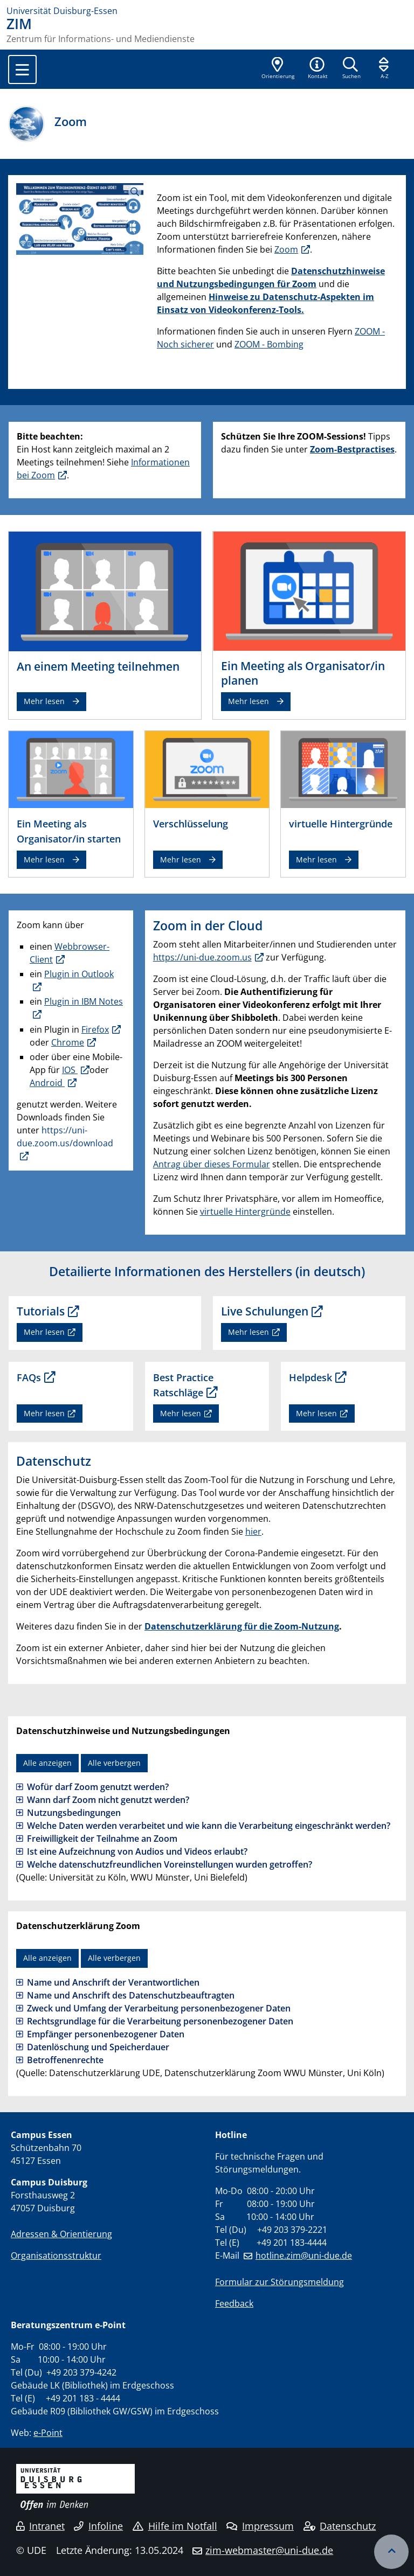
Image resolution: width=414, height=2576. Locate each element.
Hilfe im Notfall (175, 2525)
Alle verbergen (114, 1763)
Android (47, 1083)
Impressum (260, 2525)
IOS (70, 1070)
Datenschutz (339, 2525)
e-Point (48, 2433)
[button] (317, 69)
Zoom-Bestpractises (352, 449)
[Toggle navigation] (22, 69)
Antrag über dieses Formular (211, 1164)
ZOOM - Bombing (268, 344)
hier (253, 1531)
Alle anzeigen (47, 1763)
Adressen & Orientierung (61, 2234)
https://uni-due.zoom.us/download (65, 1136)
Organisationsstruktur (56, 2255)
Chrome (67, 1042)
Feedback (234, 2303)
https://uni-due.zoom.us (202, 957)
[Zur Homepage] (207, 10)
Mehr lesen (44, 701)
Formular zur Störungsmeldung (279, 2282)
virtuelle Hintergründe (245, 1211)
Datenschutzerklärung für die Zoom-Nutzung (241, 1626)
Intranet (40, 2525)
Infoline (98, 2525)
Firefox (95, 1029)
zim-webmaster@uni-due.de (269, 2550)
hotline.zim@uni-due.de (304, 2255)
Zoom (286, 249)
